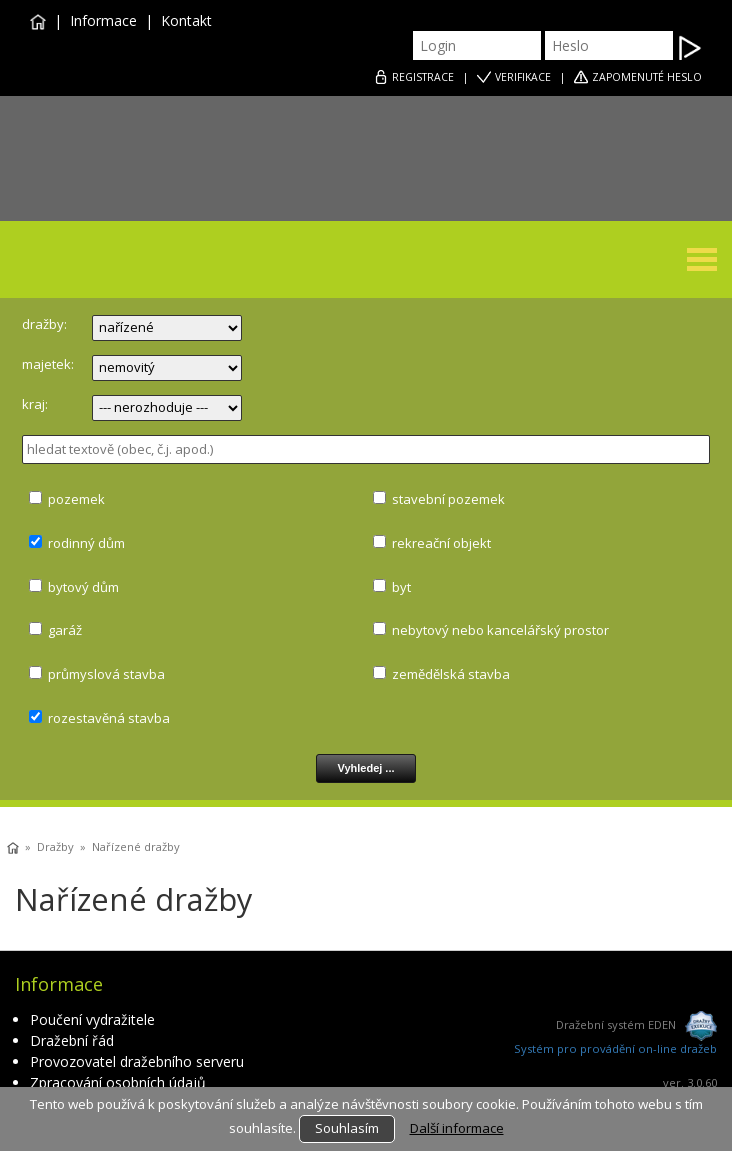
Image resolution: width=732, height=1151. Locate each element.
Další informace (457, 1128)
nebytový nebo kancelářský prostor (500, 630)
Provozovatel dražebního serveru (137, 1061)
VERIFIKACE (523, 77)
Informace (103, 20)
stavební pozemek (448, 499)
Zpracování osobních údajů (118, 1082)
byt (401, 587)
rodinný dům (86, 543)
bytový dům (83, 587)
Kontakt (186, 20)
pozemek (76, 499)
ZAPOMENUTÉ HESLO (647, 77)
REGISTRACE (423, 77)
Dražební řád (72, 1040)
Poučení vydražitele (92, 1019)
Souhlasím (347, 1128)
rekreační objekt (441, 543)
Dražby (55, 846)
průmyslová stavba (106, 674)
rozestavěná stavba (109, 718)
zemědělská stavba (451, 674)
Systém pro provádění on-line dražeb (615, 1048)
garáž (65, 630)
